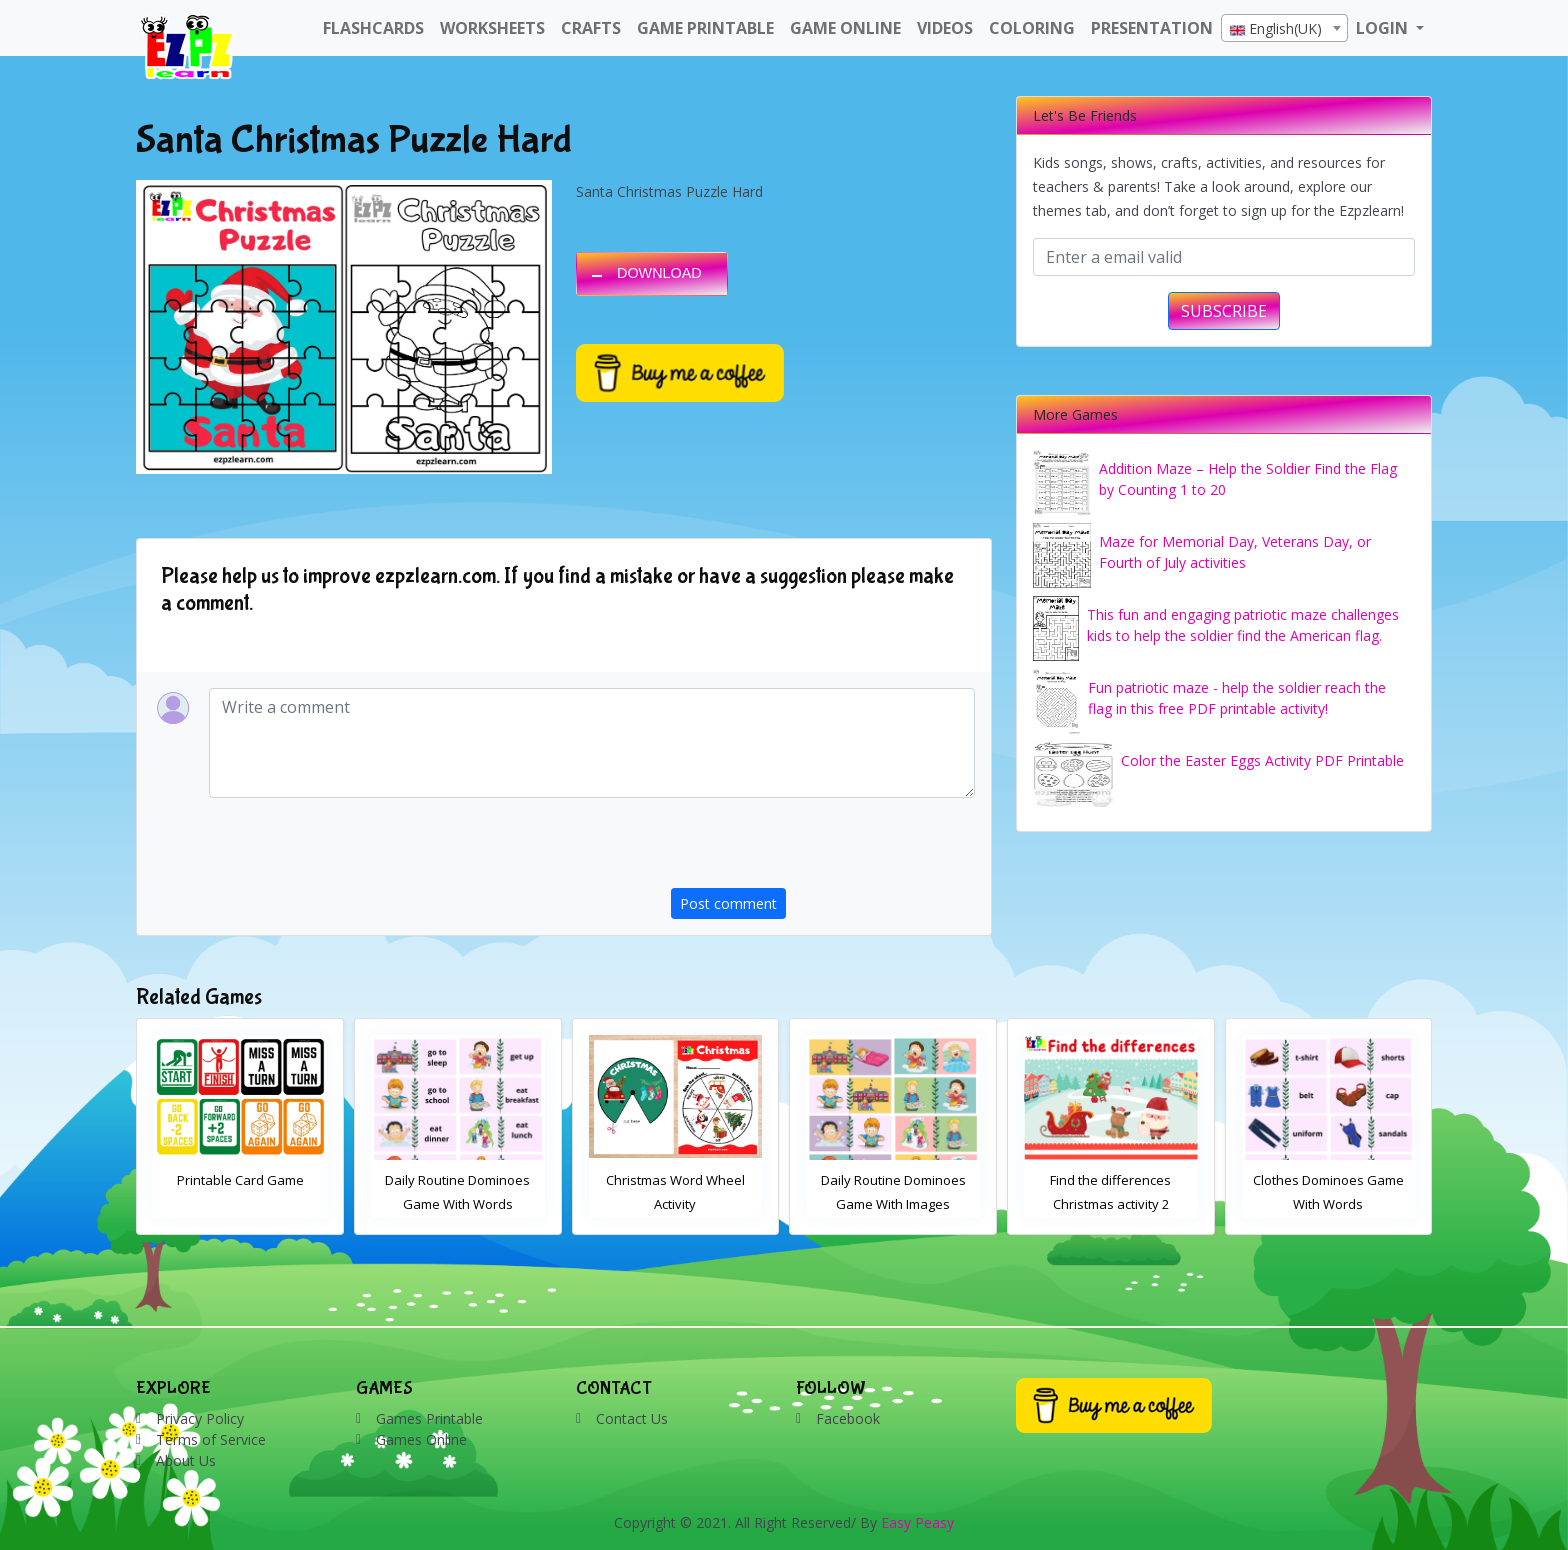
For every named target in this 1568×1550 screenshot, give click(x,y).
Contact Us (632, 1418)
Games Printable (429, 1418)
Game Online (845, 28)
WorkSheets (492, 28)
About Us (186, 1460)
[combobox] (1284, 28)
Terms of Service (211, 1439)
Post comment (728, 903)
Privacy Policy (200, 1418)
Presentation (1152, 28)
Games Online (421, 1439)
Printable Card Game (453, 1180)
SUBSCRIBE (1224, 311)
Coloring (1032, 28)
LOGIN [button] (1384, 28)
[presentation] (823, 849)
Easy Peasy (917, 1522)
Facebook (848, 1418)
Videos (945, 28)
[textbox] (1284, 29)
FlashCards (373, 28)
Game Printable (705, 28)
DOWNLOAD (659, 273)
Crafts (591, 28)
